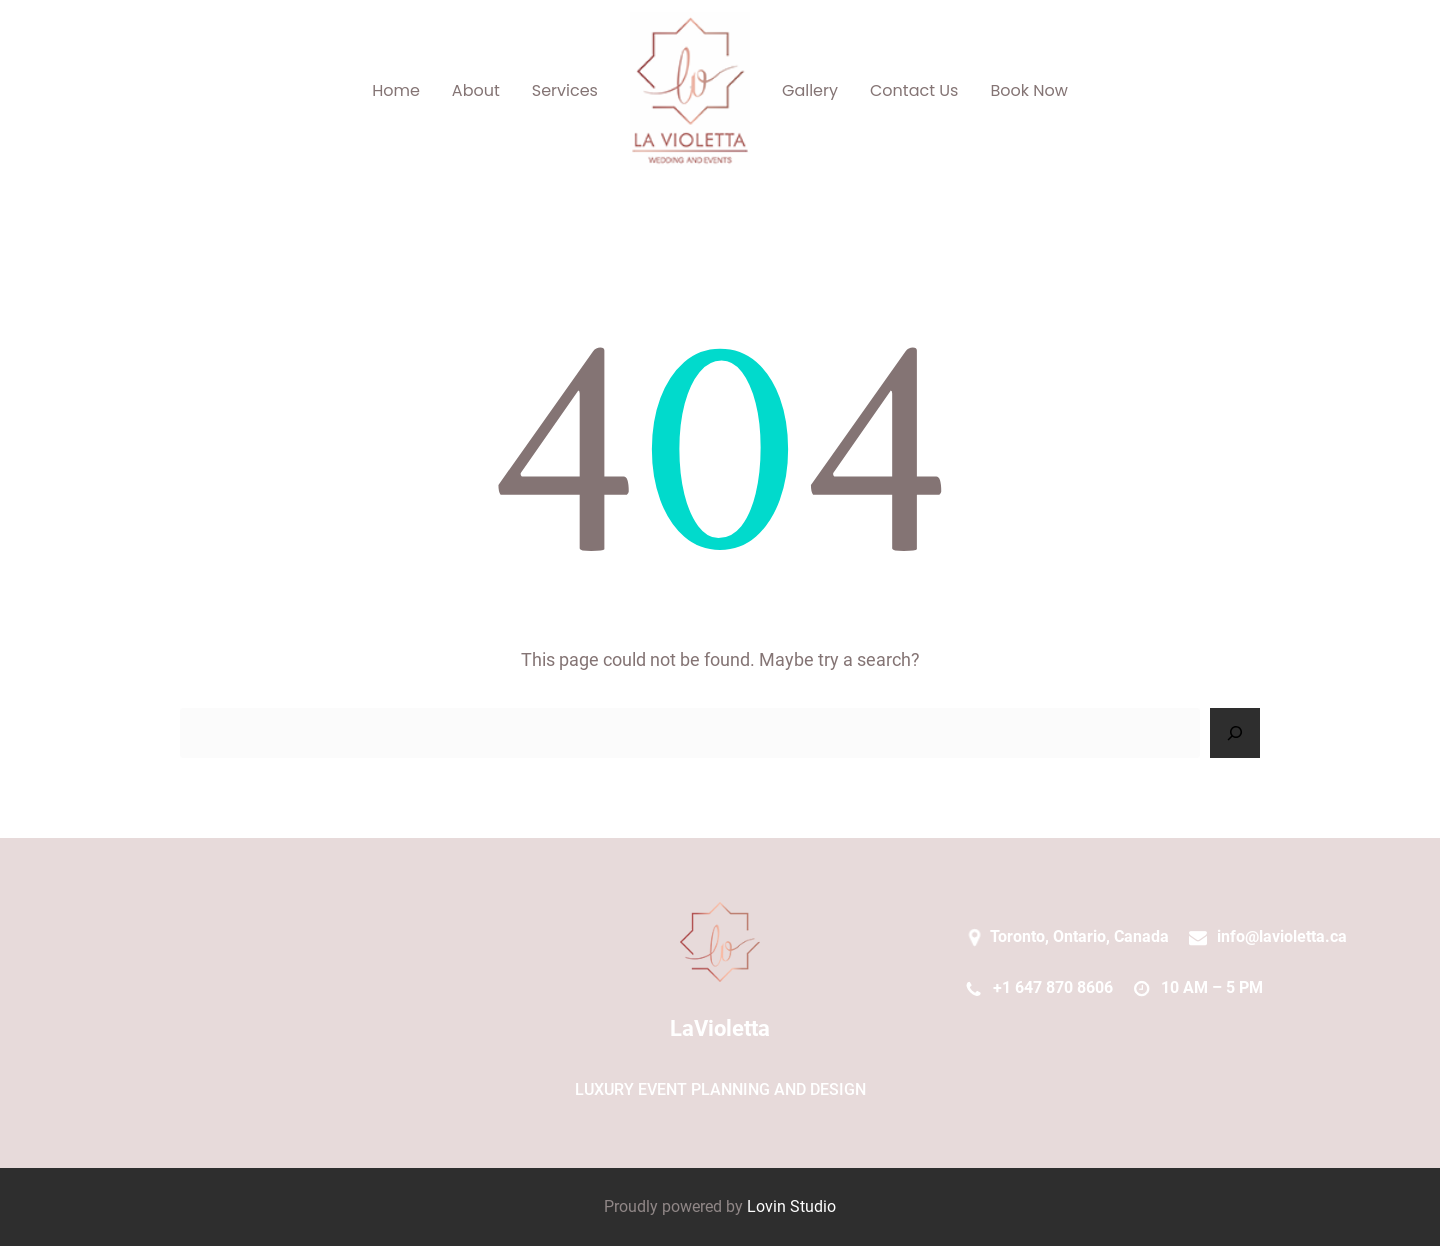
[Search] (1235, 733)
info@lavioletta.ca (1282, 936)
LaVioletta (720, 1028)
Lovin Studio (791, 1206)
